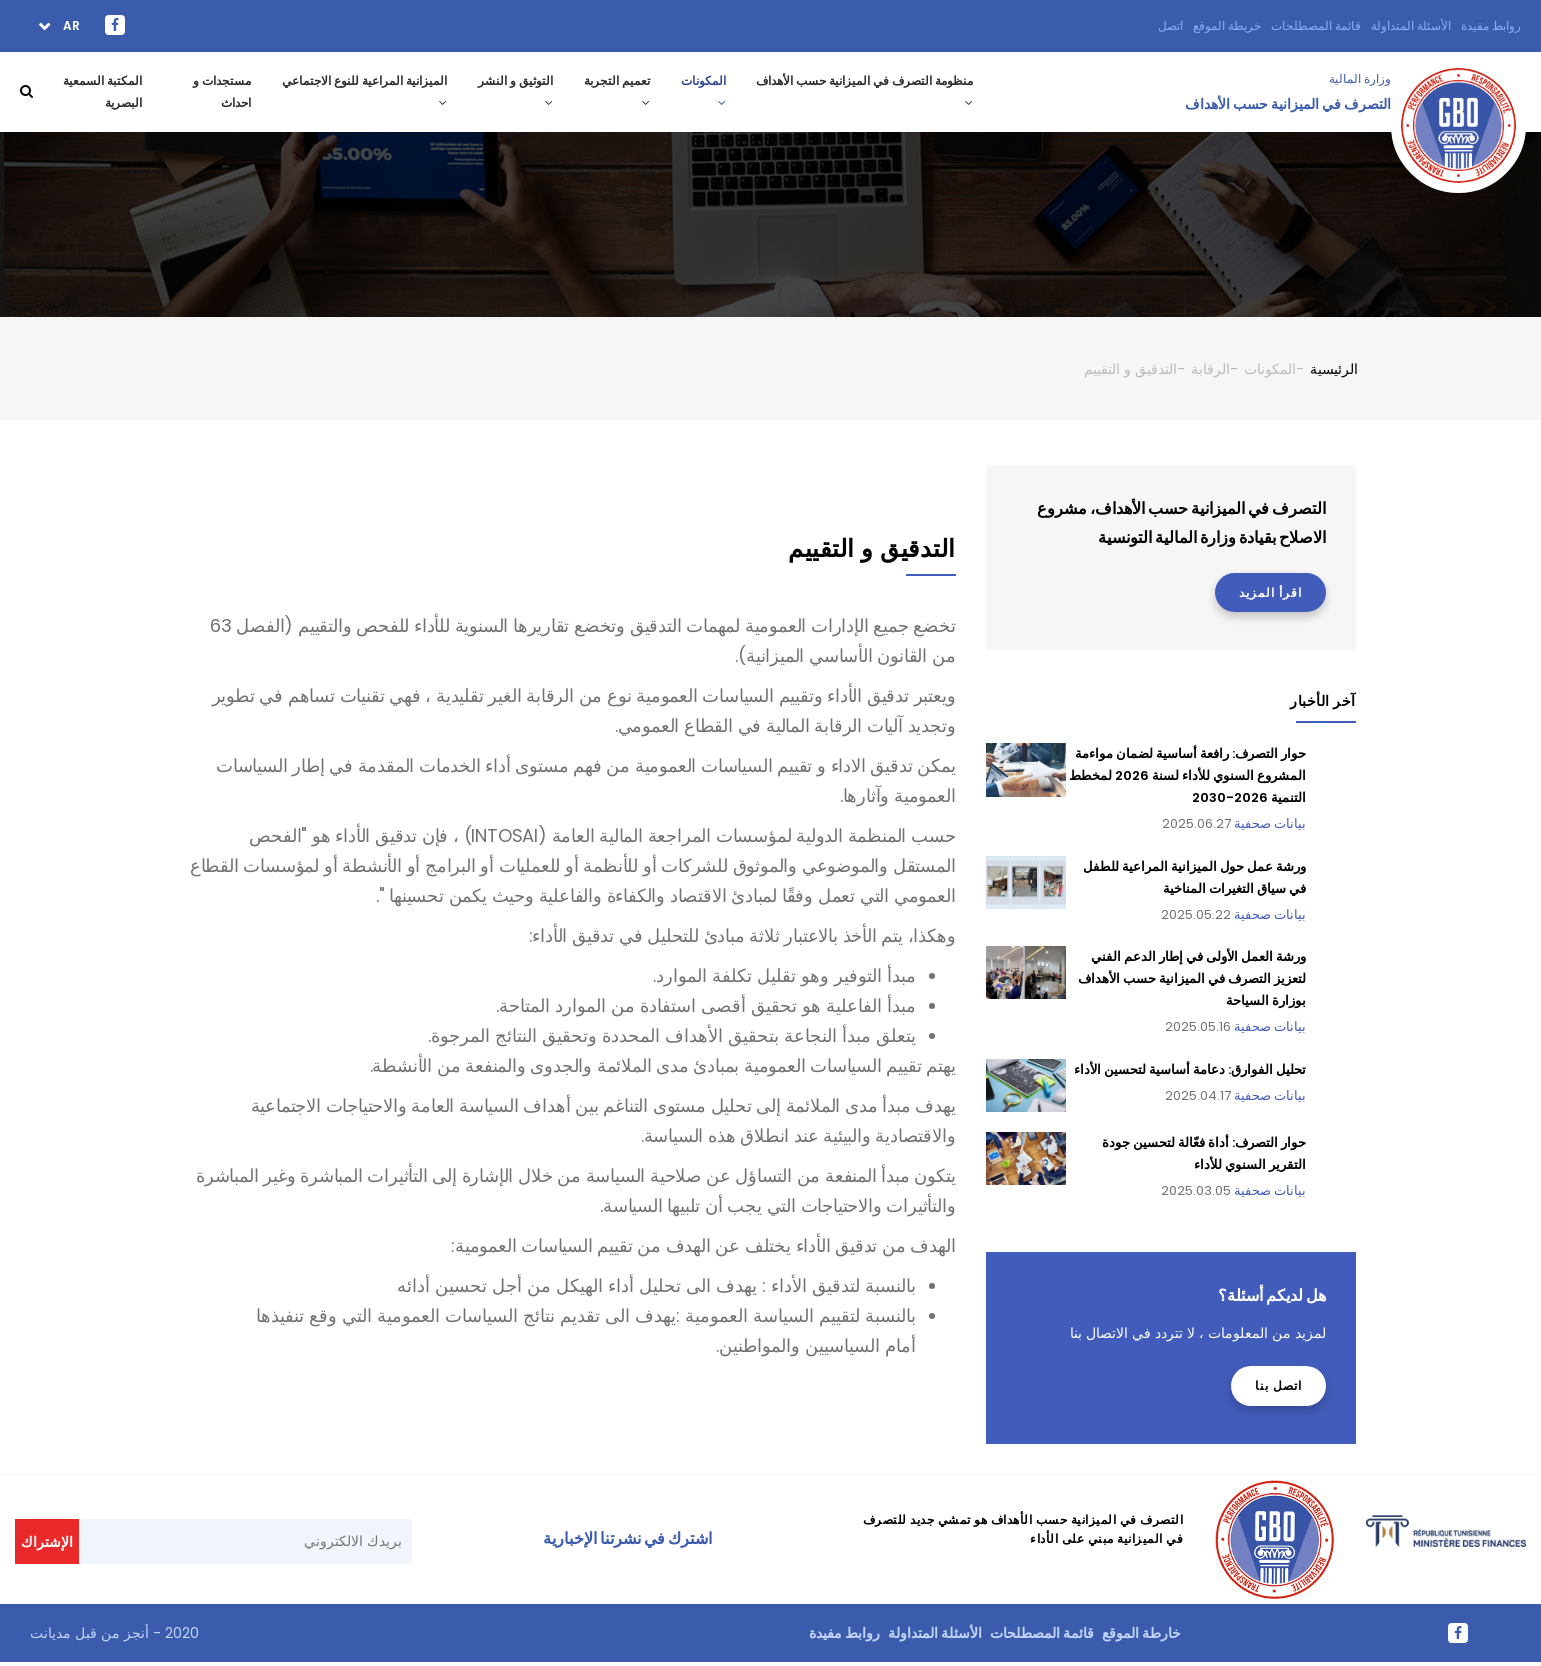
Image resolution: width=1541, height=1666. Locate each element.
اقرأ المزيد (1270, 595)
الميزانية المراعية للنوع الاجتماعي (360, 92)
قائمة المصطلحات (1316, 25)
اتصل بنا (1278, 1388)
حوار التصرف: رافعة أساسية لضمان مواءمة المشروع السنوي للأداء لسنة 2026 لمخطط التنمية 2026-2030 (1187, 779)
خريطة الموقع (1227, 25)
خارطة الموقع (1141, 1636)
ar (70, 25)
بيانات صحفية (1270, 827)
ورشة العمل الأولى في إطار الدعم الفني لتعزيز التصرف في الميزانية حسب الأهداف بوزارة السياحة (1192, 981)
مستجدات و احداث (221, 93)
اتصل (1170, 25)
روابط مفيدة (1491, 25)
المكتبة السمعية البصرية (100, 93)
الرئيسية (1334, 372)
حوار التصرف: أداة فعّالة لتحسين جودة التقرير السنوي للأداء (1204, 1156)
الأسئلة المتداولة (1411, 25)
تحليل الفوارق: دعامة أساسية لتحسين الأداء (1190, 1072)
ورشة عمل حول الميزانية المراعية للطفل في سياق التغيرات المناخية (1194, 880)
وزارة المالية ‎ (1358, 78)
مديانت (50, 1636)
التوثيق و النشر (512, 92)
